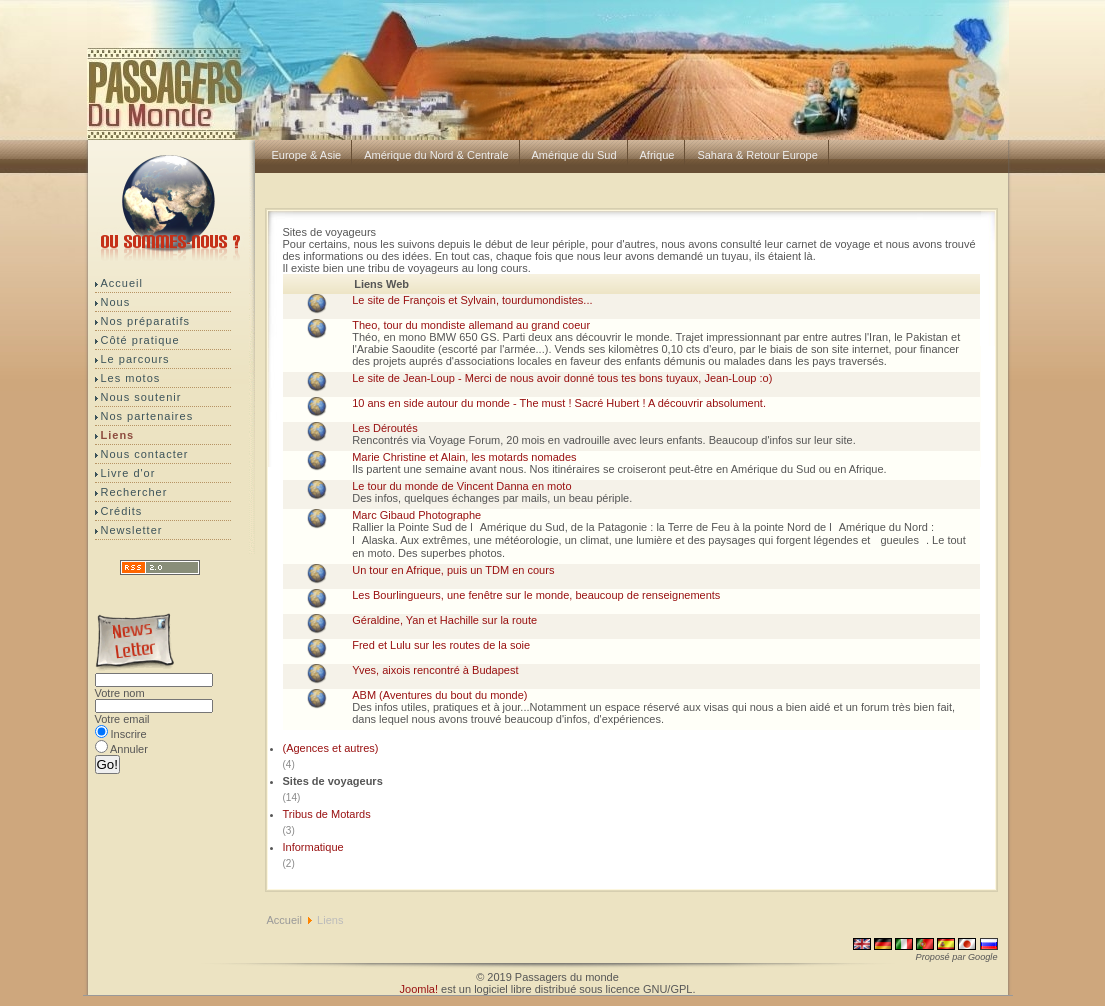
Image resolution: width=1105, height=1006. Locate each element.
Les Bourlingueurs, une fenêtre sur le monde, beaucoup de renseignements (536, 595)
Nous (116, 302)
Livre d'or (128, 473)
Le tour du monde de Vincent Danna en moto (461, 486)
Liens (118, 435)
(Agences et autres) (332, 748)
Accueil (122, 283)
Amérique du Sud (574, 155)
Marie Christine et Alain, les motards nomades (464, 457)
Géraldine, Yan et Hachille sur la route (444, 620)
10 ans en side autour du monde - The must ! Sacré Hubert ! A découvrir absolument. (559, 403)
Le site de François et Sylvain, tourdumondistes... (472, 300)
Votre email (122, 719)
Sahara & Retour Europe (757, 155)
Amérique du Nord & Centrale (436, 155)
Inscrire (129, 734)
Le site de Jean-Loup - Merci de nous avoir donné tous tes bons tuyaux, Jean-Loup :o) (562, 378)
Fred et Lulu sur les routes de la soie (441, 645)
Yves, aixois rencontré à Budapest (435, 670)
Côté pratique (140, 340)
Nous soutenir (141, 397)
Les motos (131, 378)
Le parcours (135, 359)
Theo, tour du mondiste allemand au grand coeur (471, 325)
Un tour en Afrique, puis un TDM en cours (453, 570)
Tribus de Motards (328, 814)
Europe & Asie (307, 155)
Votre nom (120, 693)
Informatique (315, 847)
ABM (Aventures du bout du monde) (439, 695)
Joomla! (419, 989)
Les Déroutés (384, 428)
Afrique (657, 155)
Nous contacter (145, 454)
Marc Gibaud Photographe (416, 515)
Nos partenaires (147, 416)
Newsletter (132, 530)
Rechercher (134, 492)
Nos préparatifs (146, 321)
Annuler (129, 749)
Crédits (122, 511)
